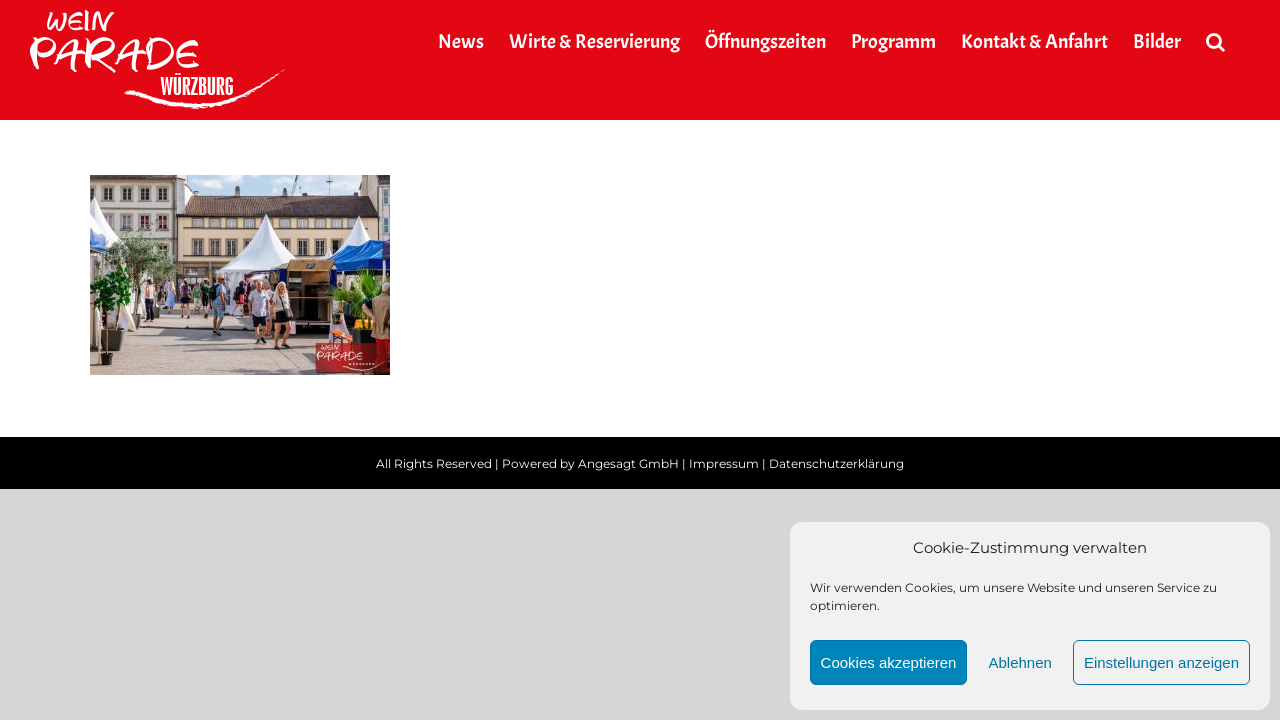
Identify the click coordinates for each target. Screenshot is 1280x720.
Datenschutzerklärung (836, 463)
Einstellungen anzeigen (1161, 662)
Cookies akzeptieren (889, 662)
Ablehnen (1019, 662)
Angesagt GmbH (628, 463)
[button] (1240, 42)
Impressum (724, 463)
